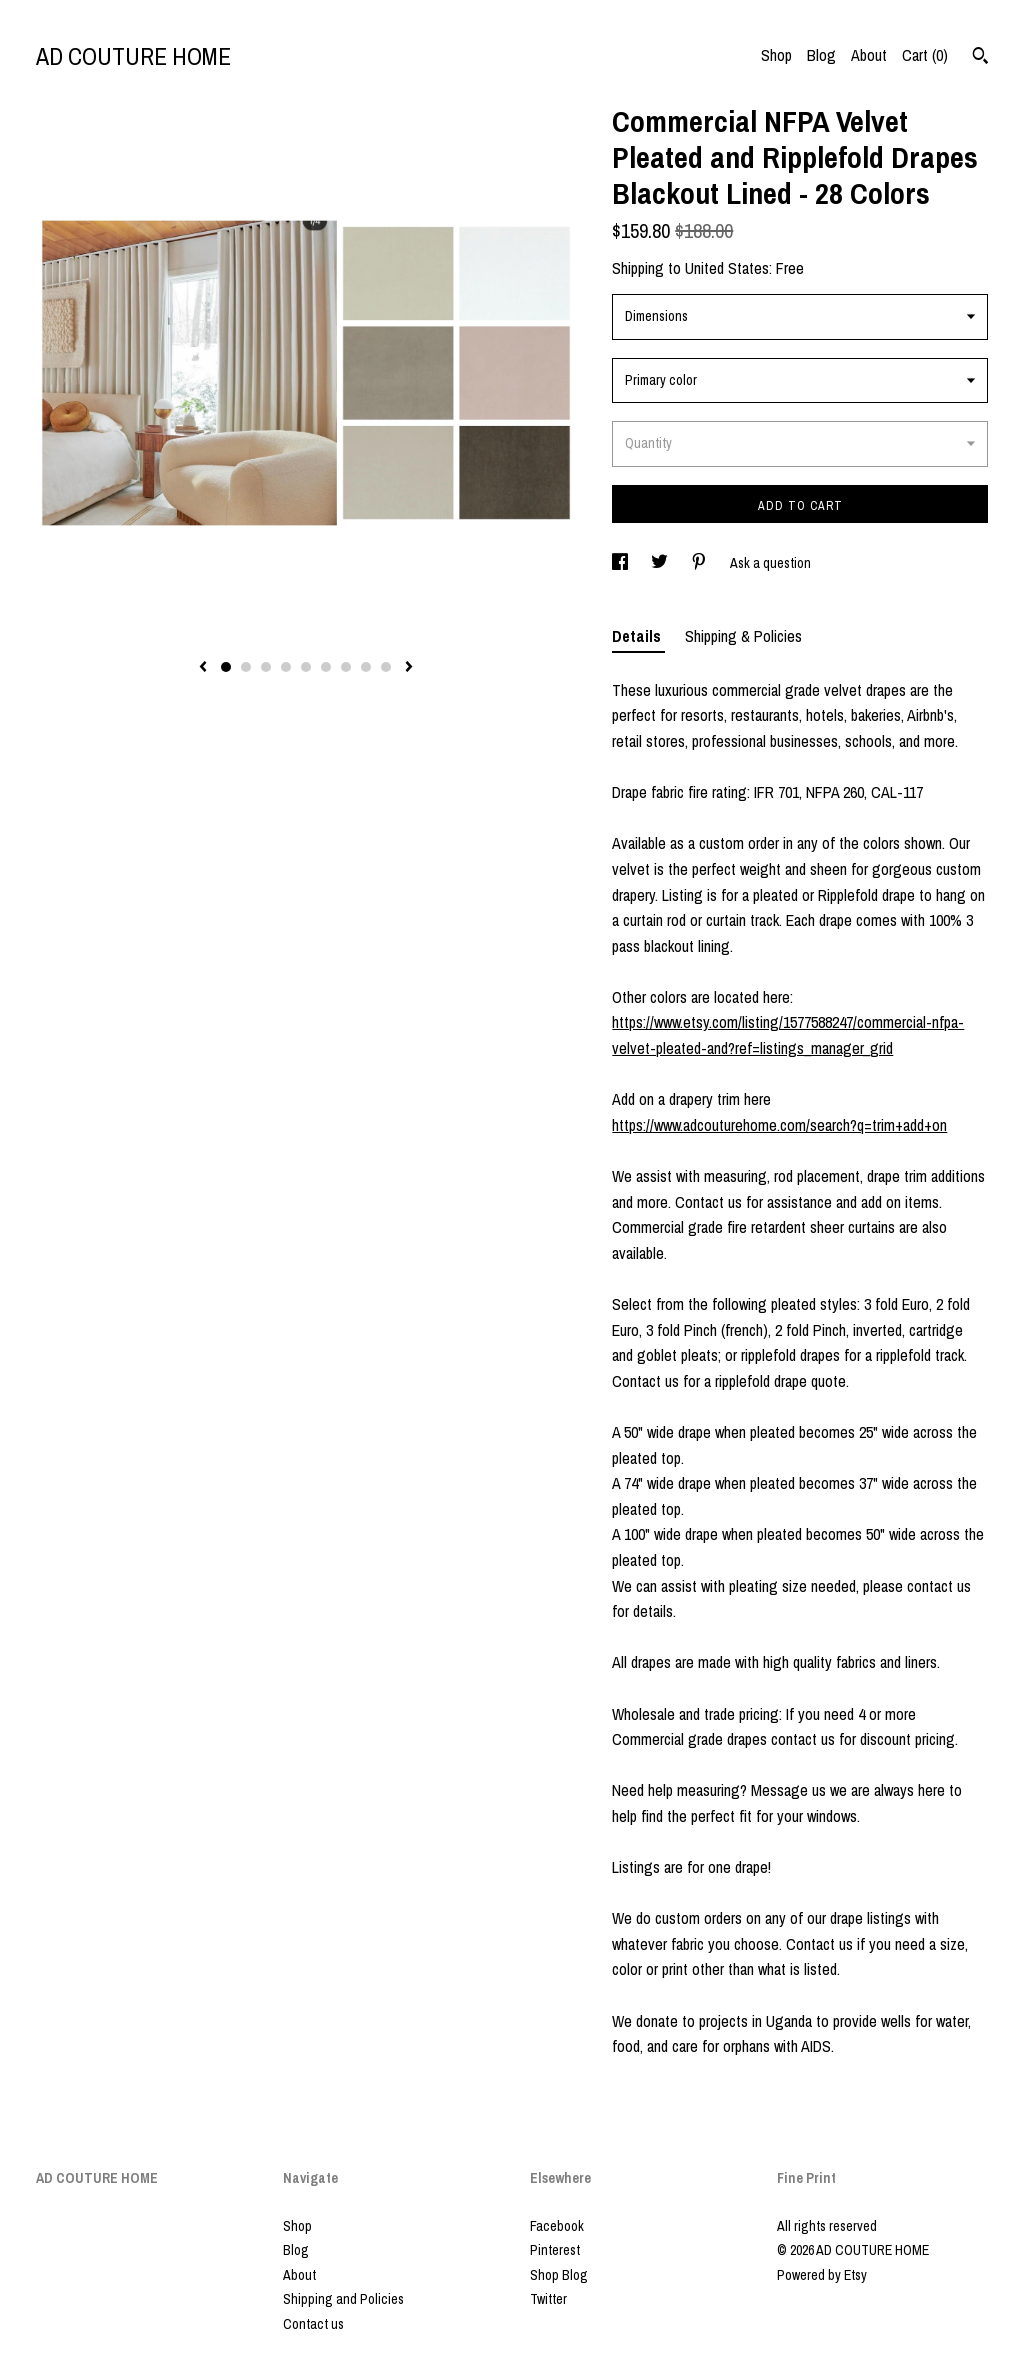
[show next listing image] (409, 668)
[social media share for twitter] (661, 563)
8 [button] (366, 667)
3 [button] (266, 667)
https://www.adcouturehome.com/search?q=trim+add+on (779, 1125)
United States (727, 268)
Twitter (548, 2299)
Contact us (313, 2324)
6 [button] (326, 667)
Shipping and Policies (343, 2299)
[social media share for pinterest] (700, 563)
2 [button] (246, 667)
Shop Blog (559, 2275)
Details (638, 636)
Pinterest (555, 2250)
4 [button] (286, 667)
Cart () (925, 55)
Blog (821, 55)
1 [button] (226, 667)
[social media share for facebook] (621, 563)
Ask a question (770, 563)
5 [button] (306, 667)
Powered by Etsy (822, 2275)
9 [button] (386, 667)
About (869, 55)
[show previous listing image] (203, 668)
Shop (776, 55)
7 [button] (346, 667)
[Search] (980, 58)
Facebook (557, 2226)
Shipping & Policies (743, 636)
